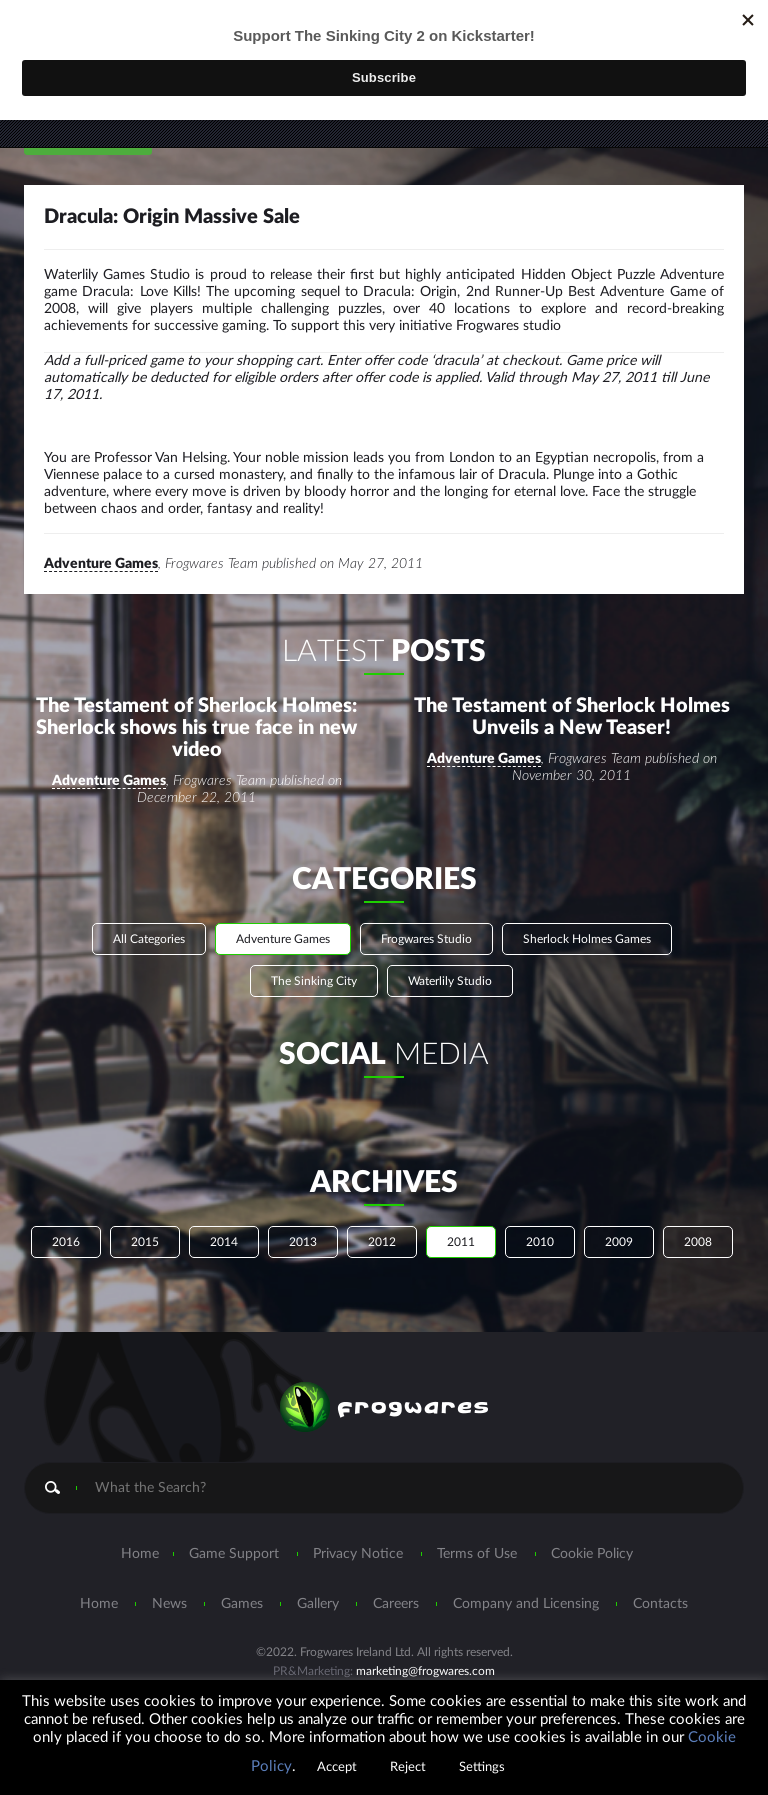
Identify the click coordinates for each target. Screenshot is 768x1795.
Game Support (234, 1556)
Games (242, 1606)
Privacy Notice (358, 1556)
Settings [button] (482, 1767)
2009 (619, 1244)
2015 (145, 1244)
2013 (303, 1244)
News (169, 1606)
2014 (224, 1244)
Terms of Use (477, 1556)
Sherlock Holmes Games (587, 941)
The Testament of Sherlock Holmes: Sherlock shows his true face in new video (196, 730)
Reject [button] (408, 1767)
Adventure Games (101, 566)
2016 (66, 1244)
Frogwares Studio (426, 941)
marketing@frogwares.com (425, 1673)
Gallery (318, 1606)
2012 (382, 1244)
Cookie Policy (592, 1556)
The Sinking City (314, 983)
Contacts (660, 1606)
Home (140, 1556)
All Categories (149, 941)
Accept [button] (337, 1767)
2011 (461, 1244)
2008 (698, 1244)
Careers (396, 1606)
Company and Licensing (526, 1606)
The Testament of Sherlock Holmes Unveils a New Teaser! (572, 719)
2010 (540, 1244)
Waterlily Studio (450, 983)
